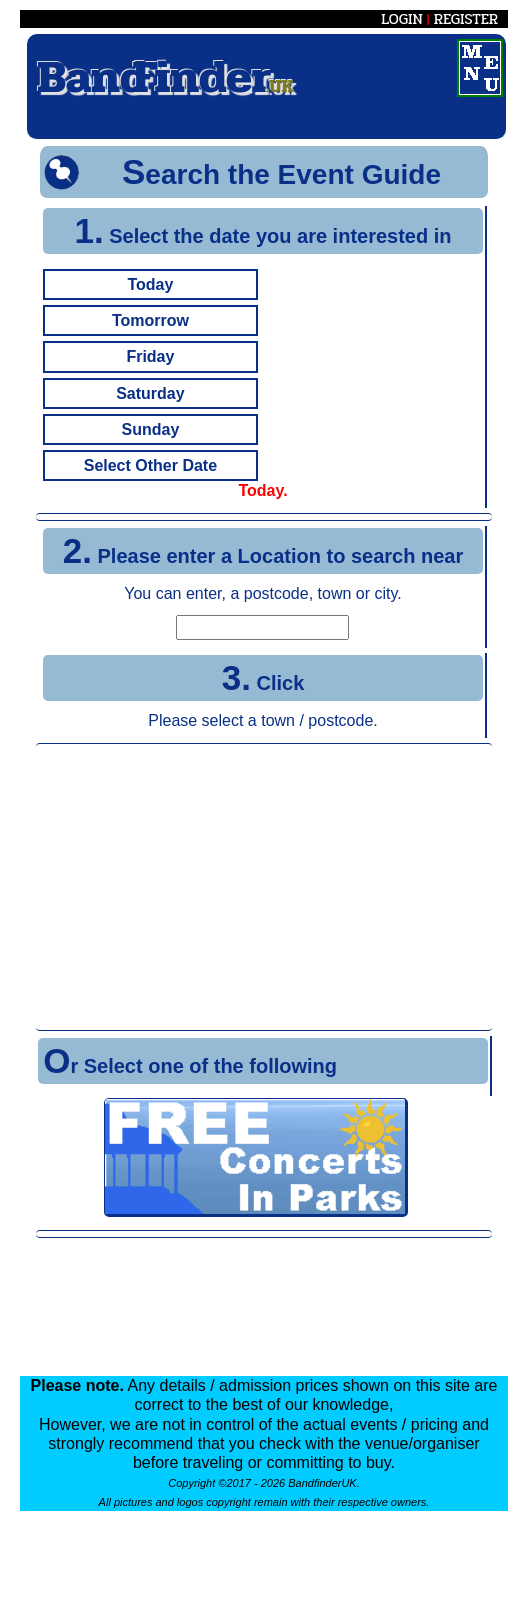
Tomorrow (150, 320)
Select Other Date (150, 465)
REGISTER (466, 19)
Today (150, 284)
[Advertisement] (264, 887)
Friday (150, 356)
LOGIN (402, 19)
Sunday (151, 429)
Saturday (150, 393)
